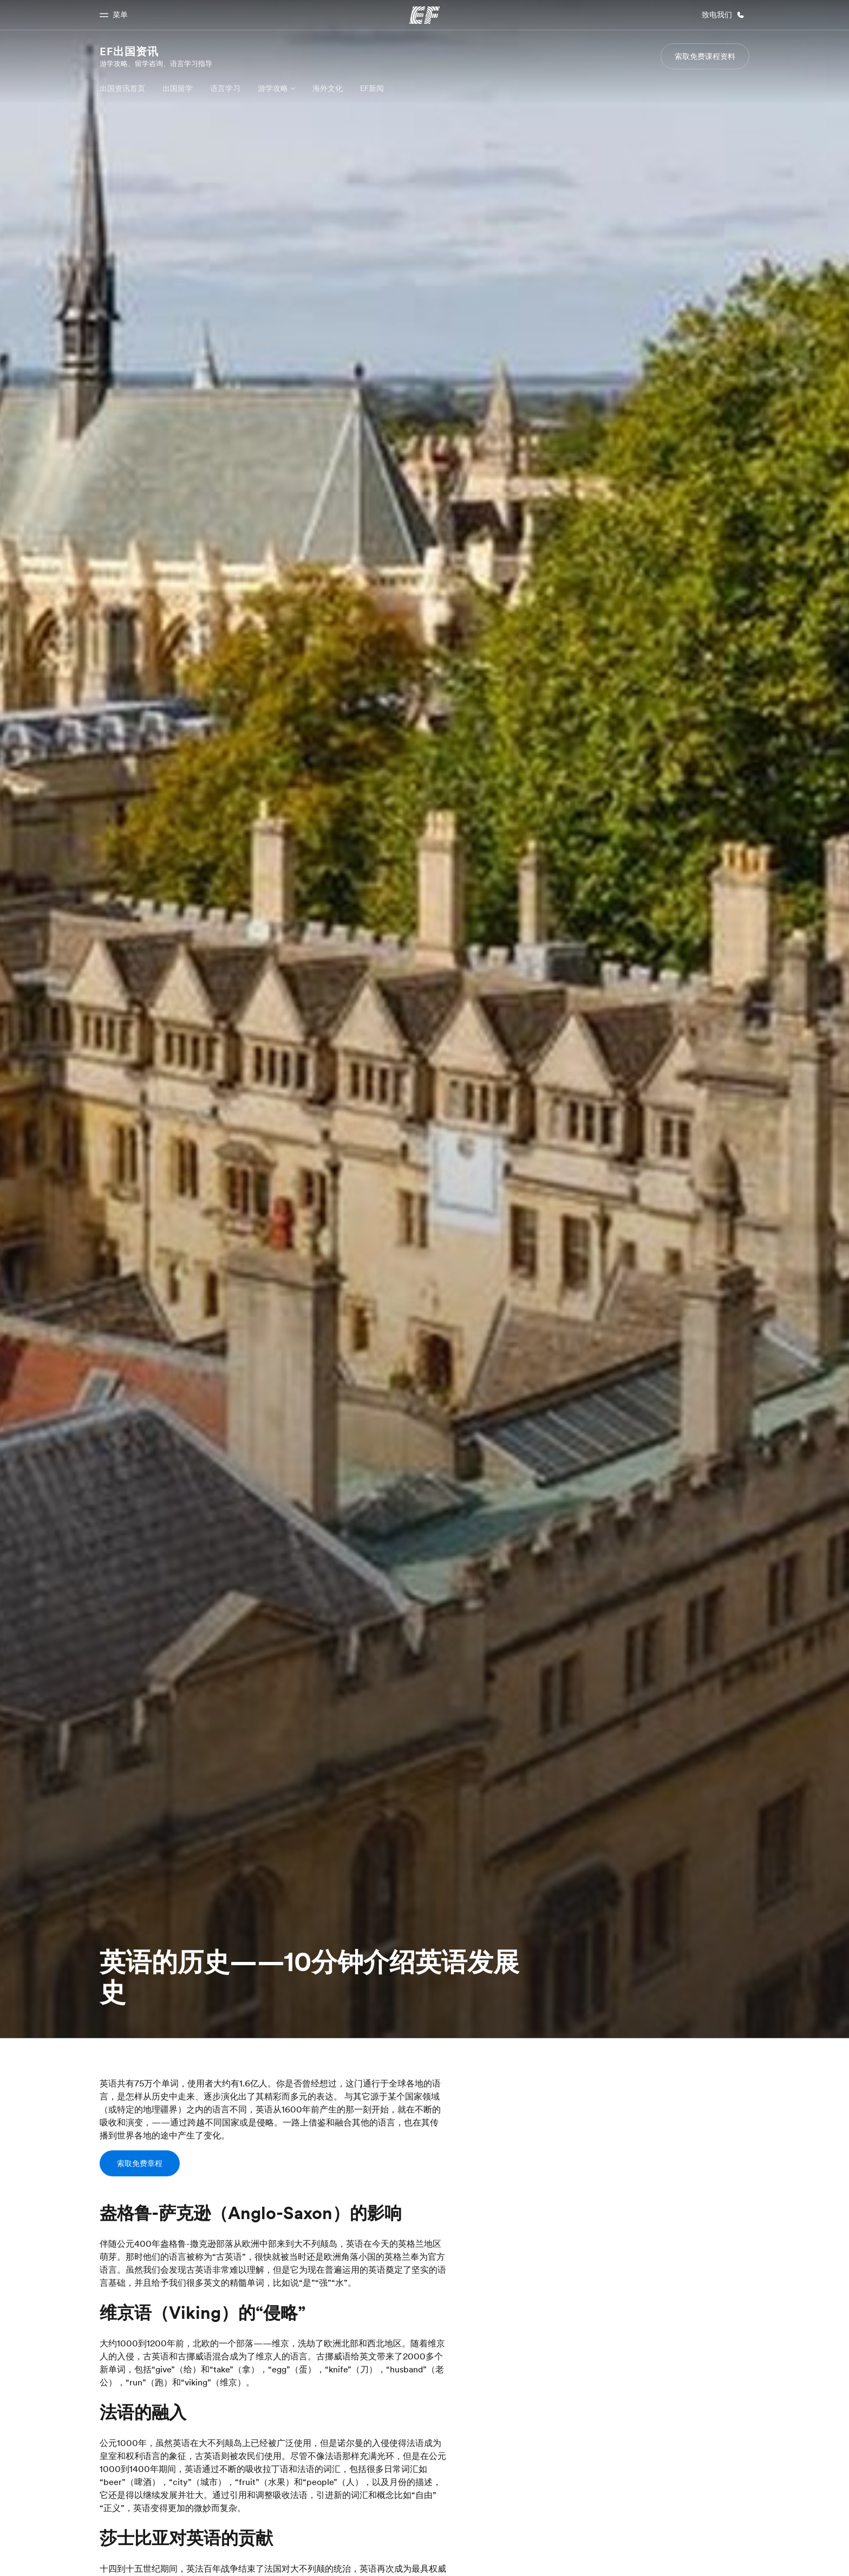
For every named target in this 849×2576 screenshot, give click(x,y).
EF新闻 (372, 88)
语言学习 (225, 88)
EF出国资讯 (129, 51)
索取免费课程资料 (705, 56)
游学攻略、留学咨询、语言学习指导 (156, 63)
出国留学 (177, 88)
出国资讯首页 (122, 88)
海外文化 (327, 88)
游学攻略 (273, 88)
